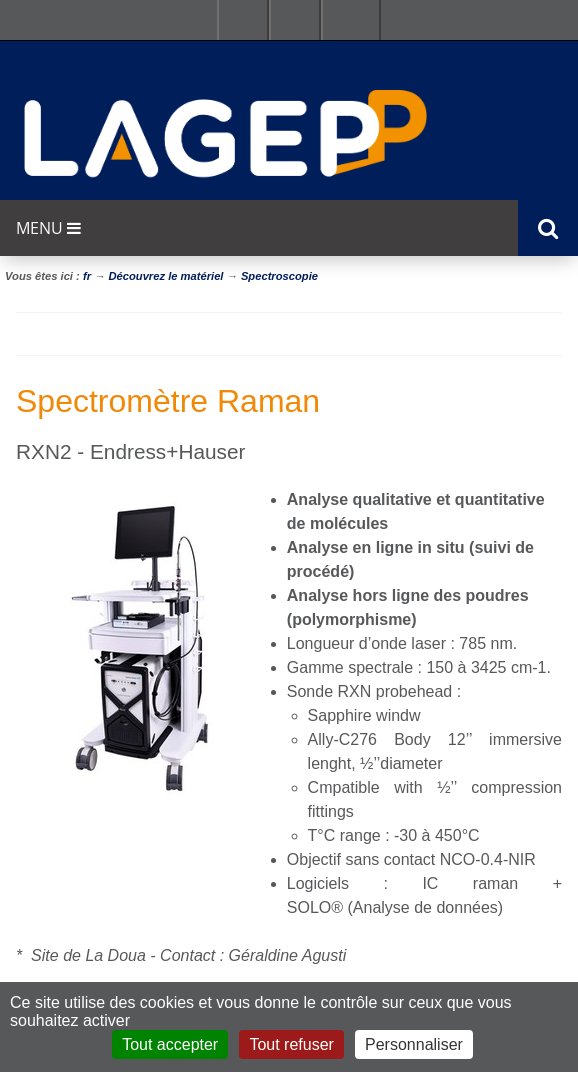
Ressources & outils (295, 20)
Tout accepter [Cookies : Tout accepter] (170, 1044)
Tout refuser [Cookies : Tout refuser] (291, 1044)
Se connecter (351, 20)
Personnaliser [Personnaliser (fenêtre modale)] (414, 1044)
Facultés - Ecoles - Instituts (243, 20)
